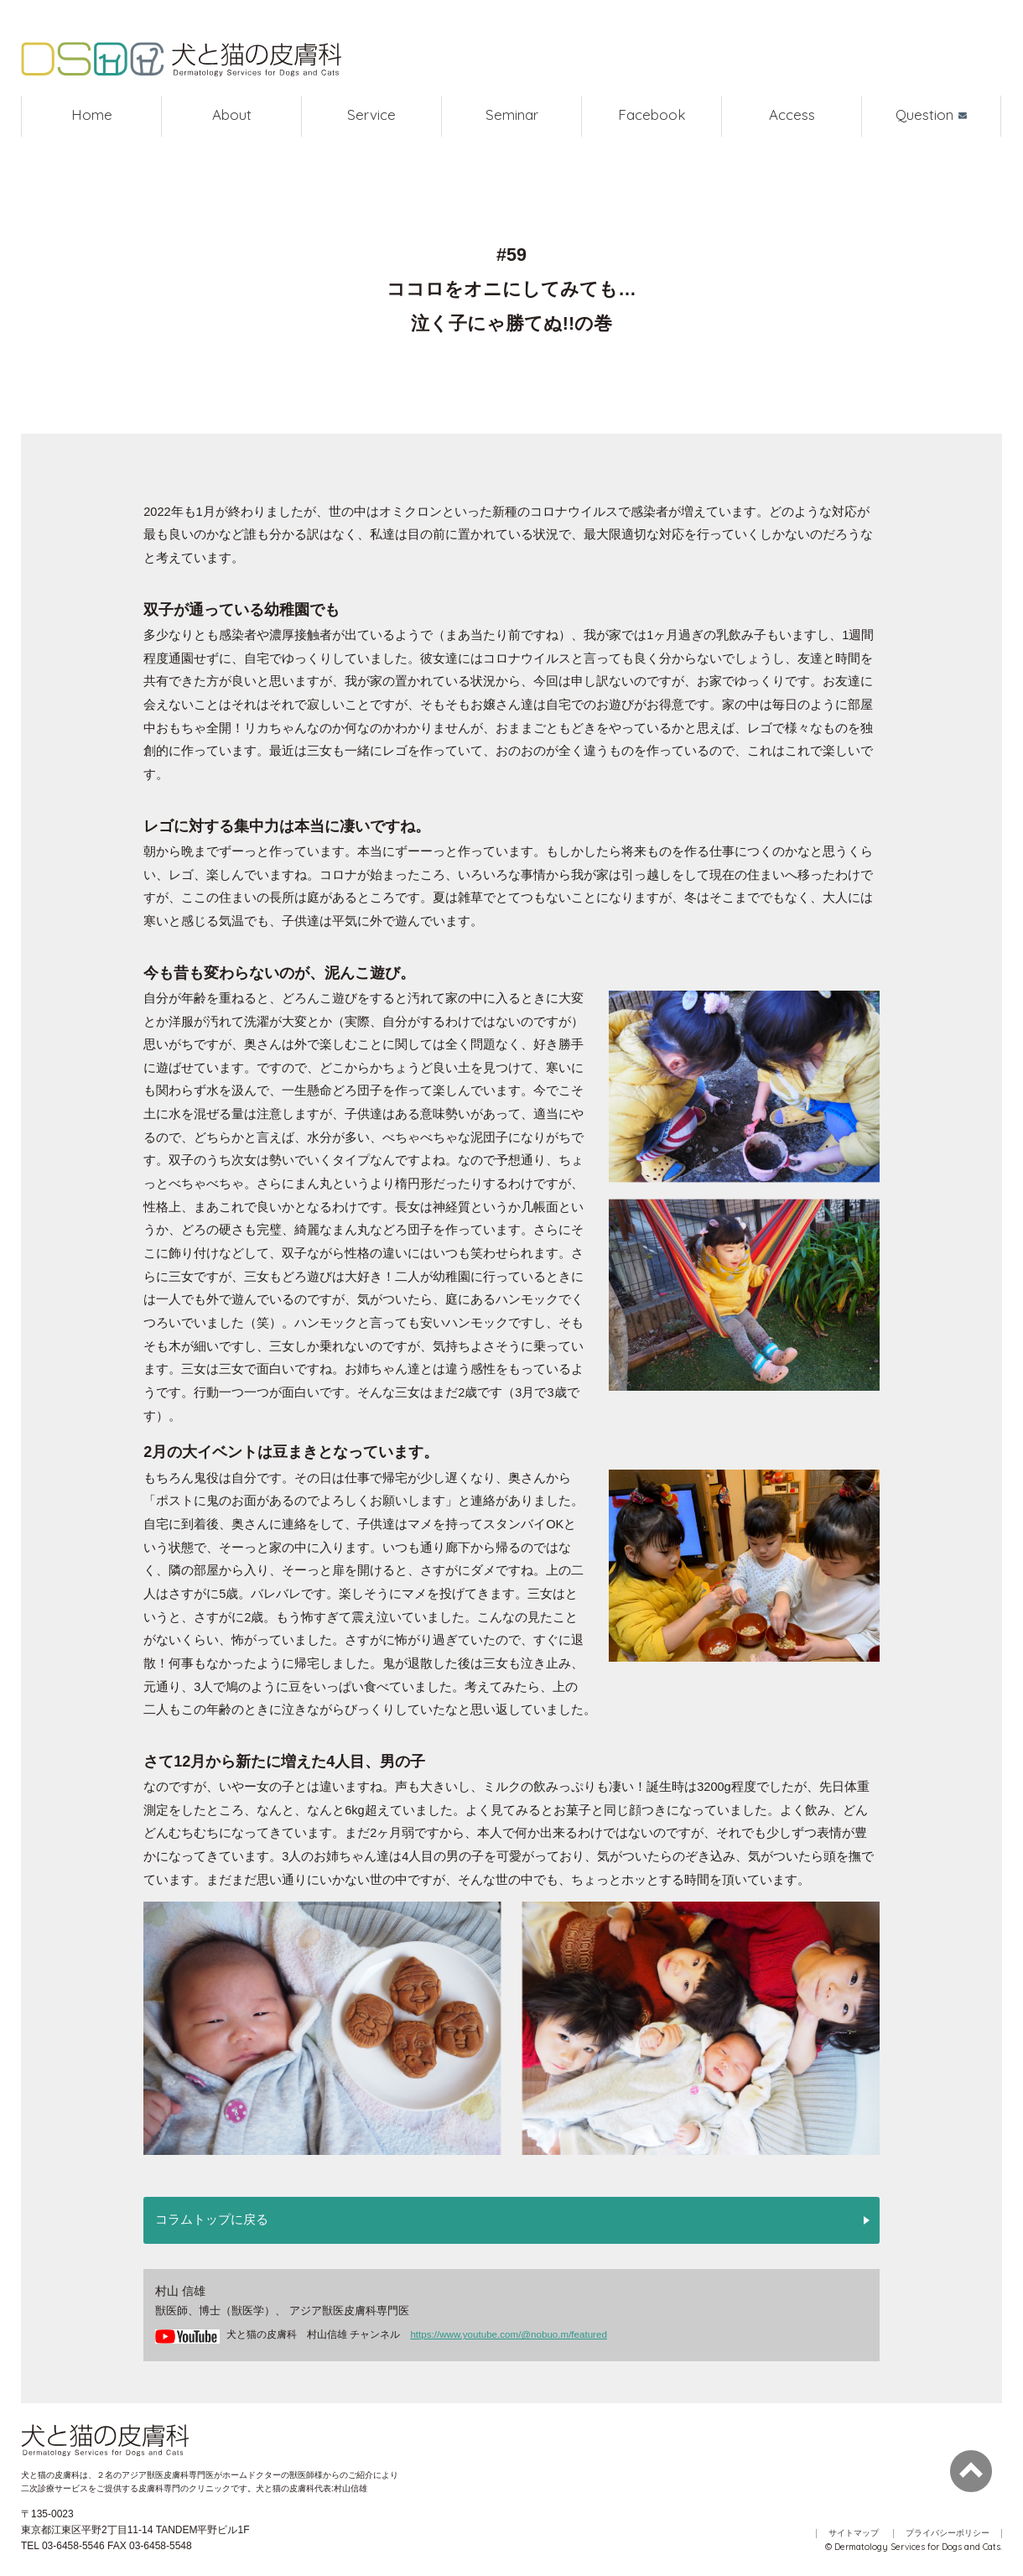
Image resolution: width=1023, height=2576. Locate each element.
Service (371, 116)
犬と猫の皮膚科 (184, 61)
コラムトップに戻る (211, 2220)
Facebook (652, 116)
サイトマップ (853, 2533)
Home (91, 116)
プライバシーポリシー (947, 2533)
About (232, 116)
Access (792, 116)
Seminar (512, 116)
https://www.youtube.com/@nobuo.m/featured (508, 2334)
